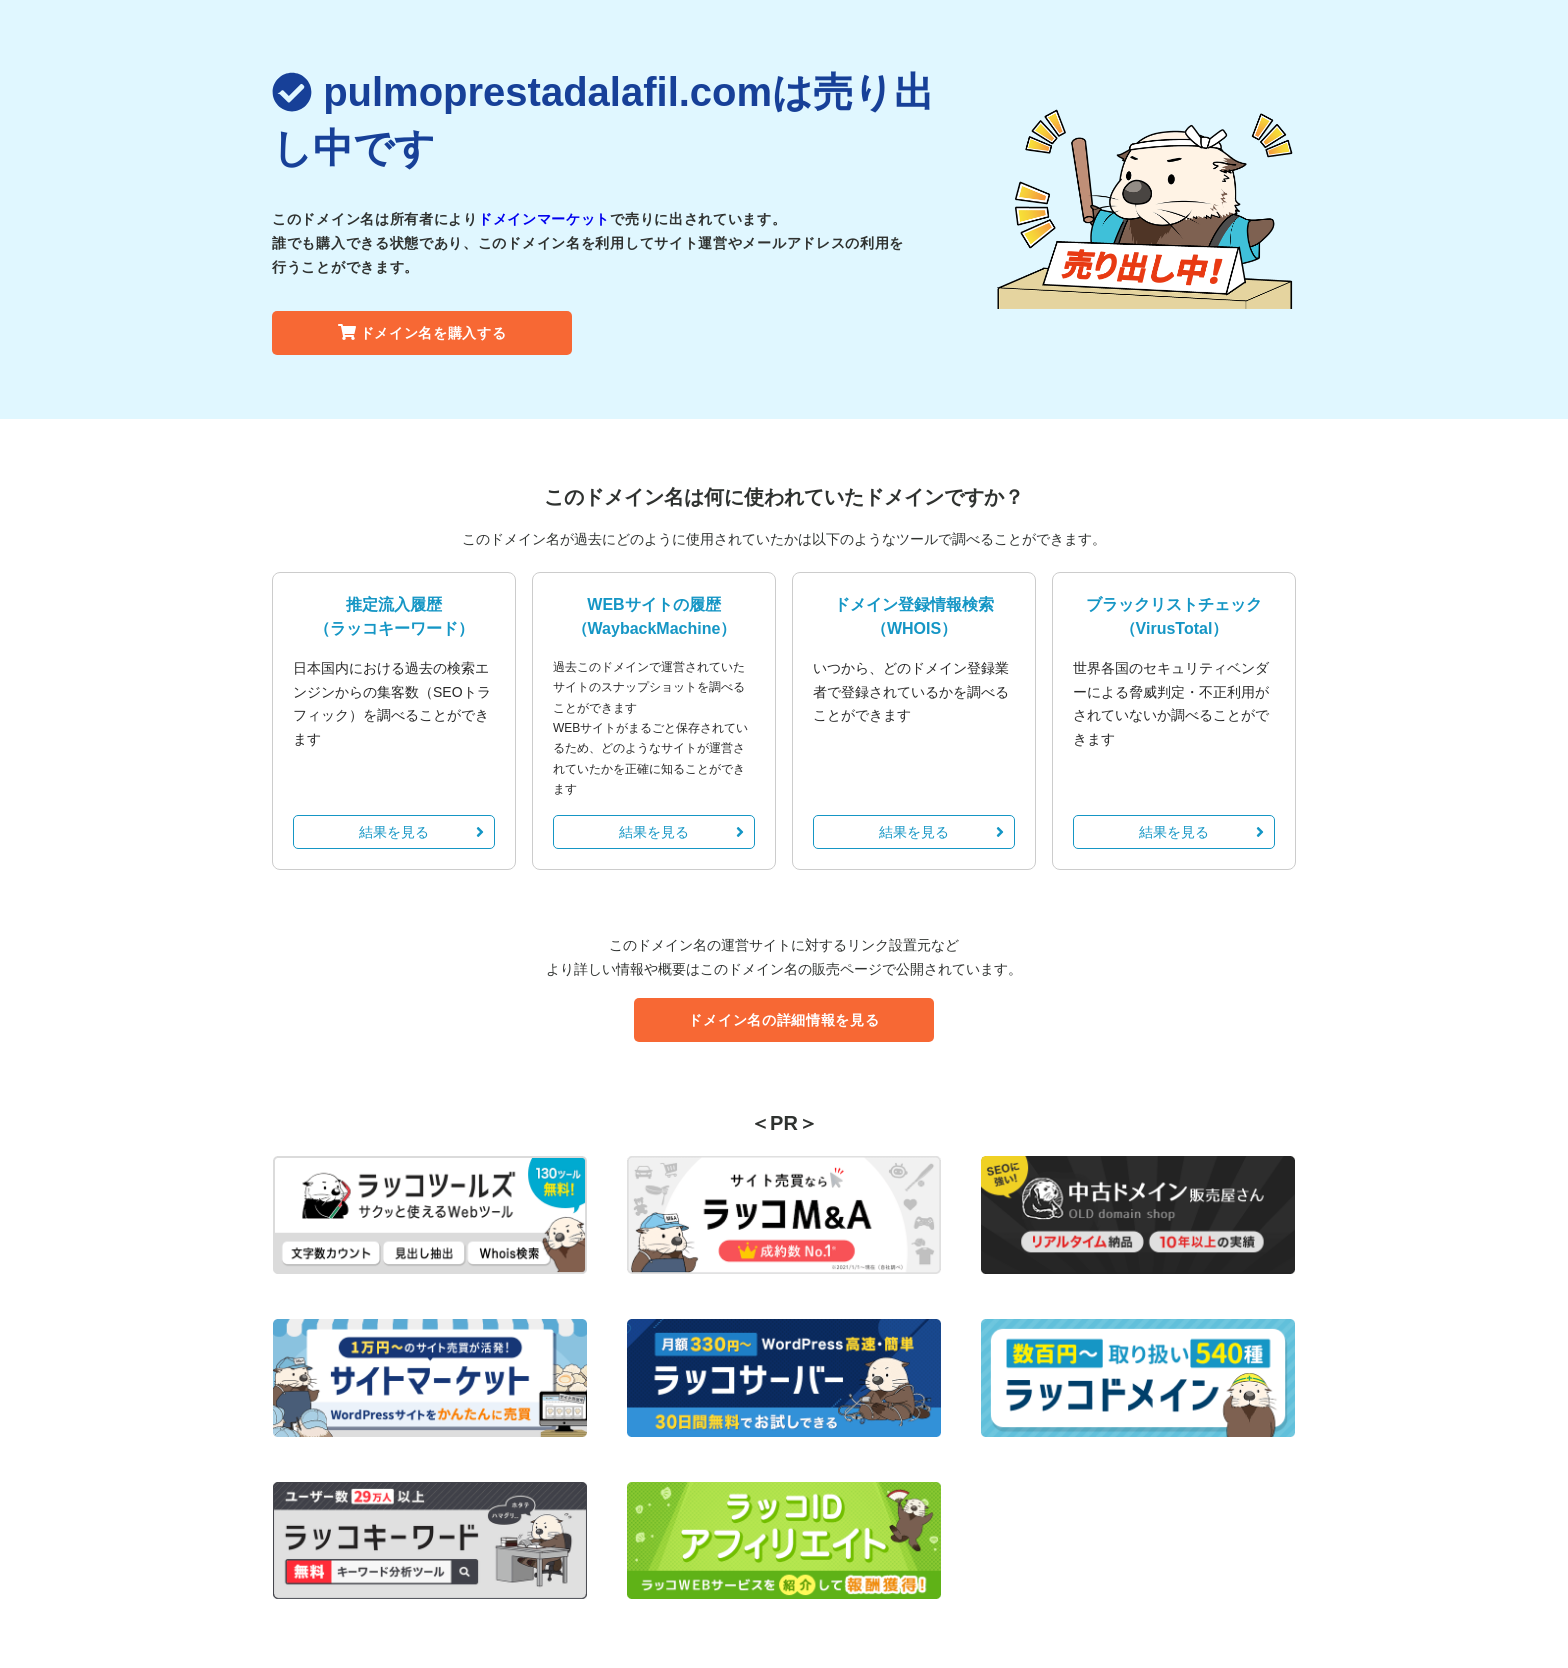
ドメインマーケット (544, 219)
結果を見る (421, 832)
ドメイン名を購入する (422, 333)
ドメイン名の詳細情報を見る (783, 1020)
